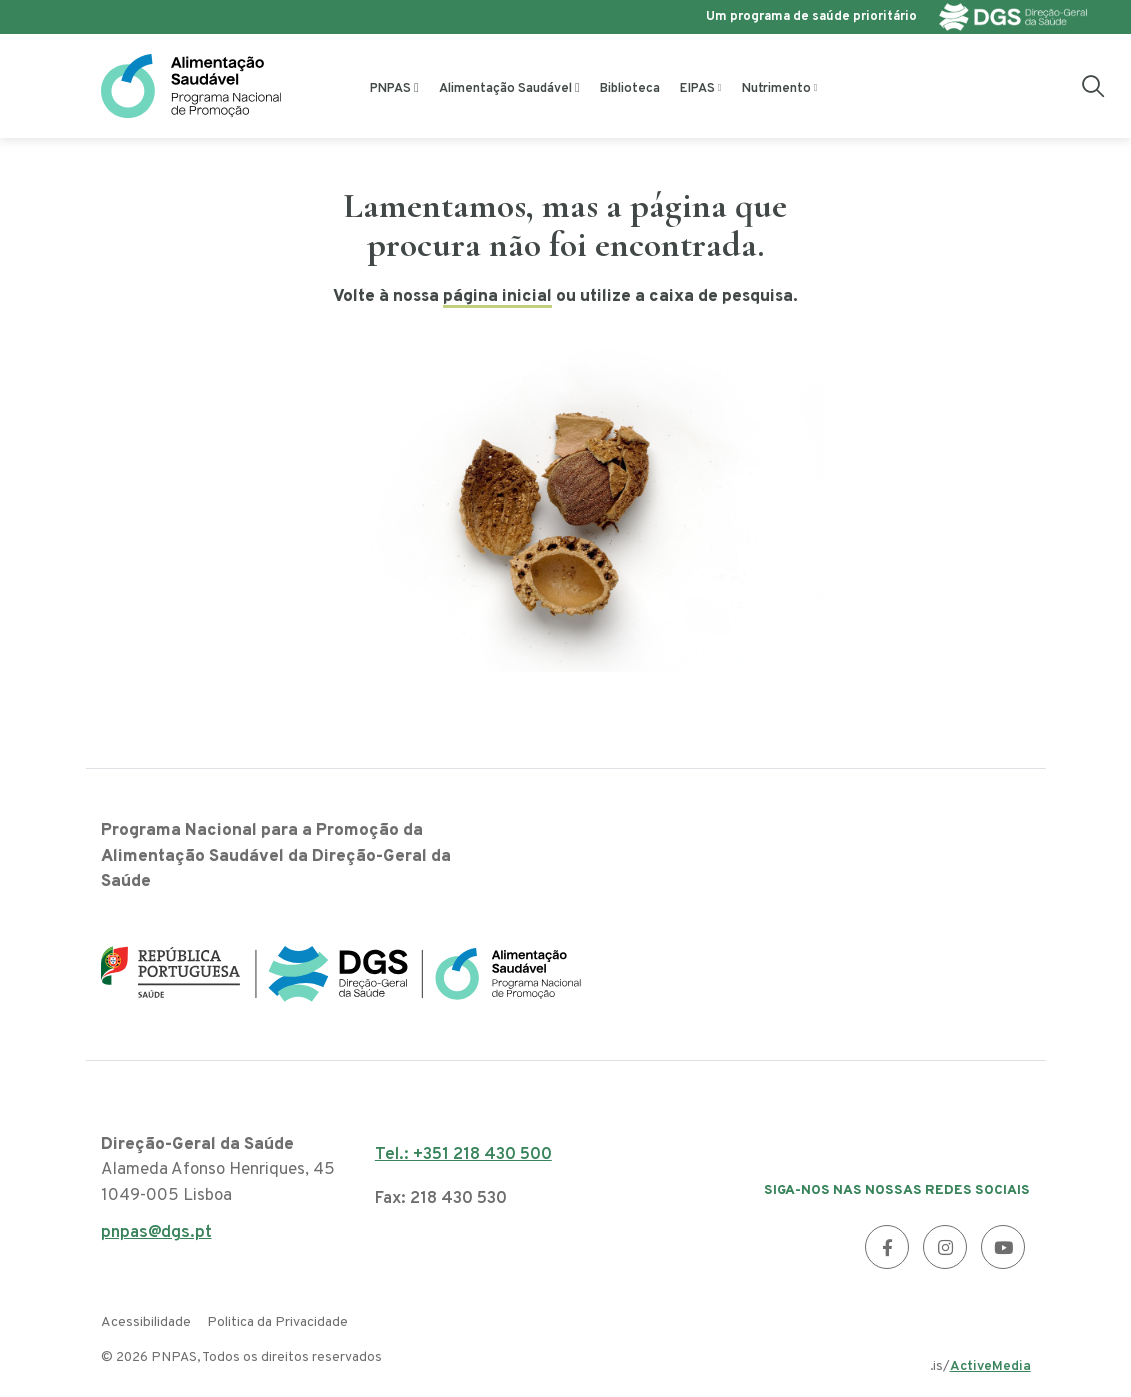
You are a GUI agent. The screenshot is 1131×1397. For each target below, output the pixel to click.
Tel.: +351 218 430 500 (463, 1155)
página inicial (497, 297)
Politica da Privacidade (277, 1322)
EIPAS (697, 89)
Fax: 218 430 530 (441, 1199)
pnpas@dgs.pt (156, 1238)
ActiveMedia (990, 1366)
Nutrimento (776, 89)
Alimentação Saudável (505, 89)
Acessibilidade (146, 1322)
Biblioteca (630, 89)
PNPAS (390, 89)
